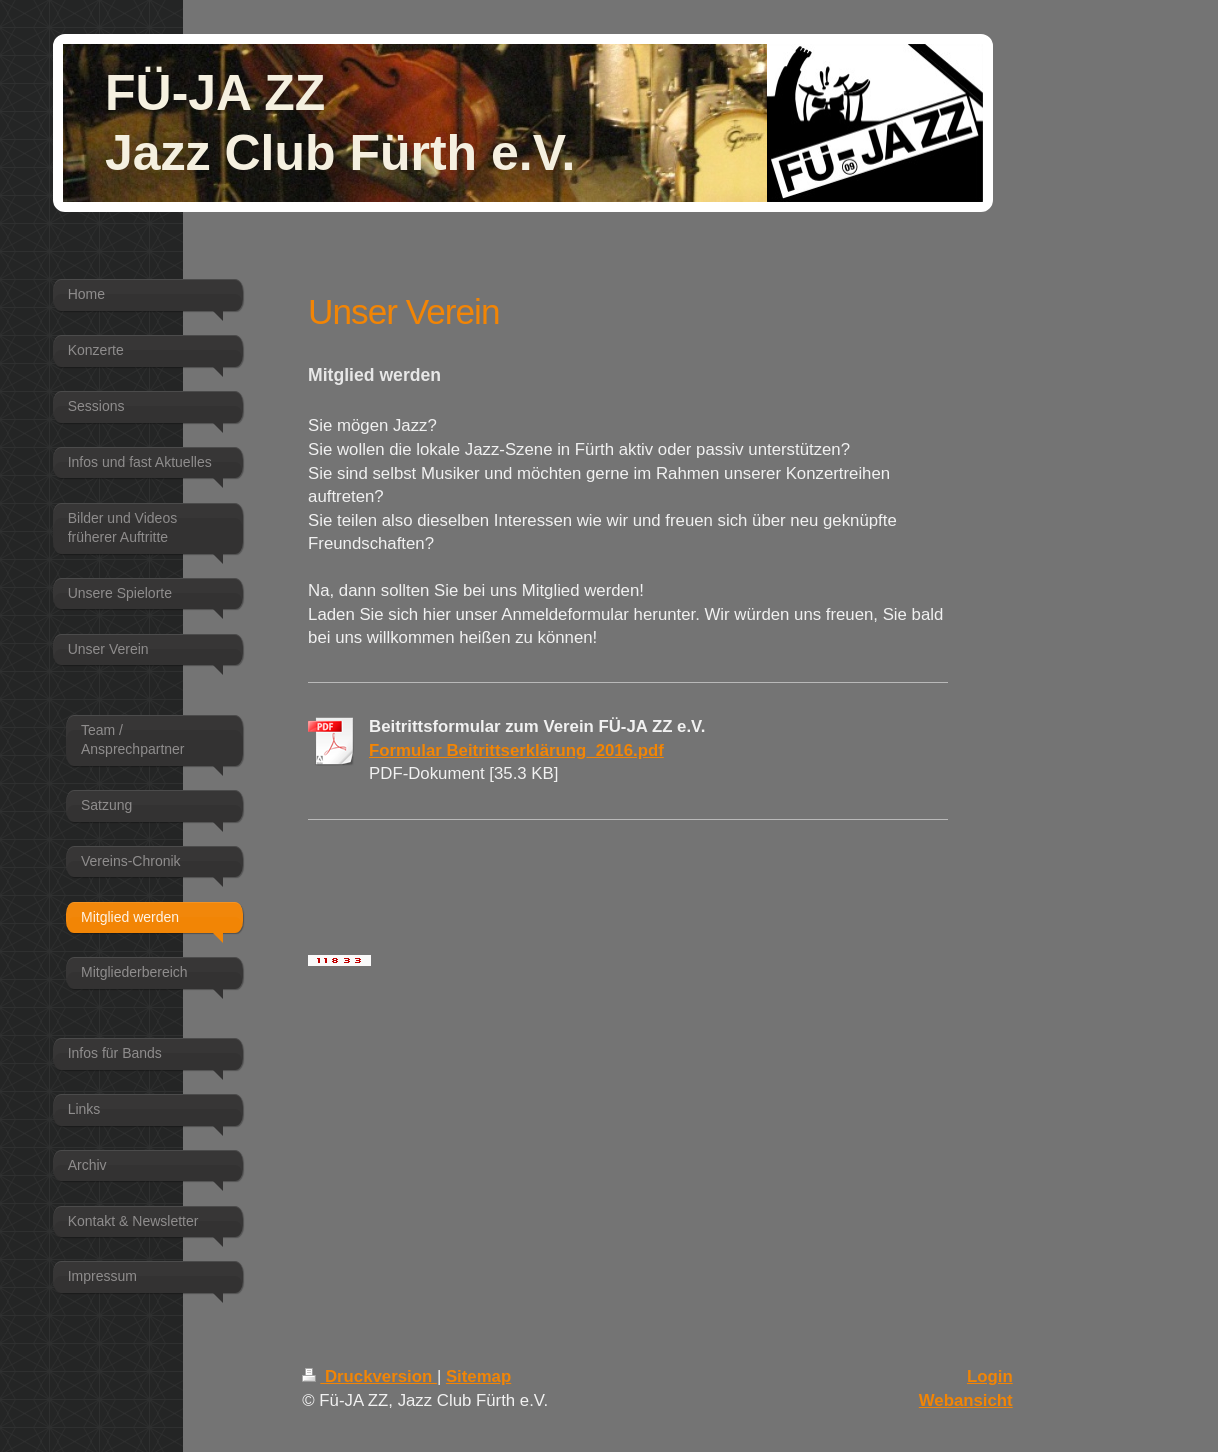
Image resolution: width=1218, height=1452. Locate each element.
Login (990, 1376)
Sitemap (478, 1376)
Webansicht (966, 1400)
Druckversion (369, 1376)
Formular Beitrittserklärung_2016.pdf (516, 750)
